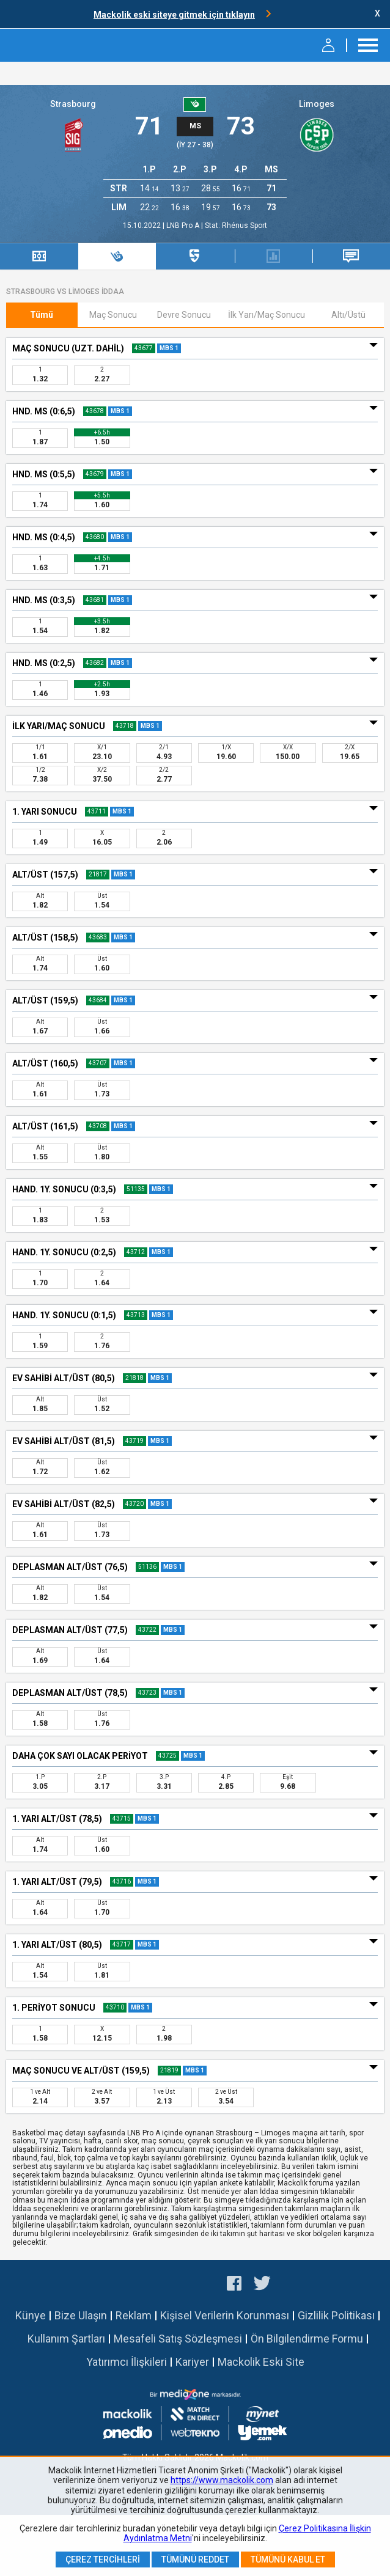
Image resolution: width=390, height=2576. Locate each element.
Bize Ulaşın (80, 2315)
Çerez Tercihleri (102, 2559)
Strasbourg (73, 104)
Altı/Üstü (348, 315)
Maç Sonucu (113, 315)
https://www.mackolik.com (222, 2480)
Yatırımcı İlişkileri (126, 2361)
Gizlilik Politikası (336, 2315)
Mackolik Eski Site (261, 2361)
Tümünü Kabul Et (288, 2559)
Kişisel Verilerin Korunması (224, 2315)
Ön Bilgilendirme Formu (307, 2338)
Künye (30, 2315)
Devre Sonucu (184, 315)
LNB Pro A (183, 225)
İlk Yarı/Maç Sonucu (266, 315)
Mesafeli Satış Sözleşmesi (178, 2338)
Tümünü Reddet (195, 2559)
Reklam (134, 2315)
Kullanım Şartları (66, 2338)
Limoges (316, 104)
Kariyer (192, 2361)
